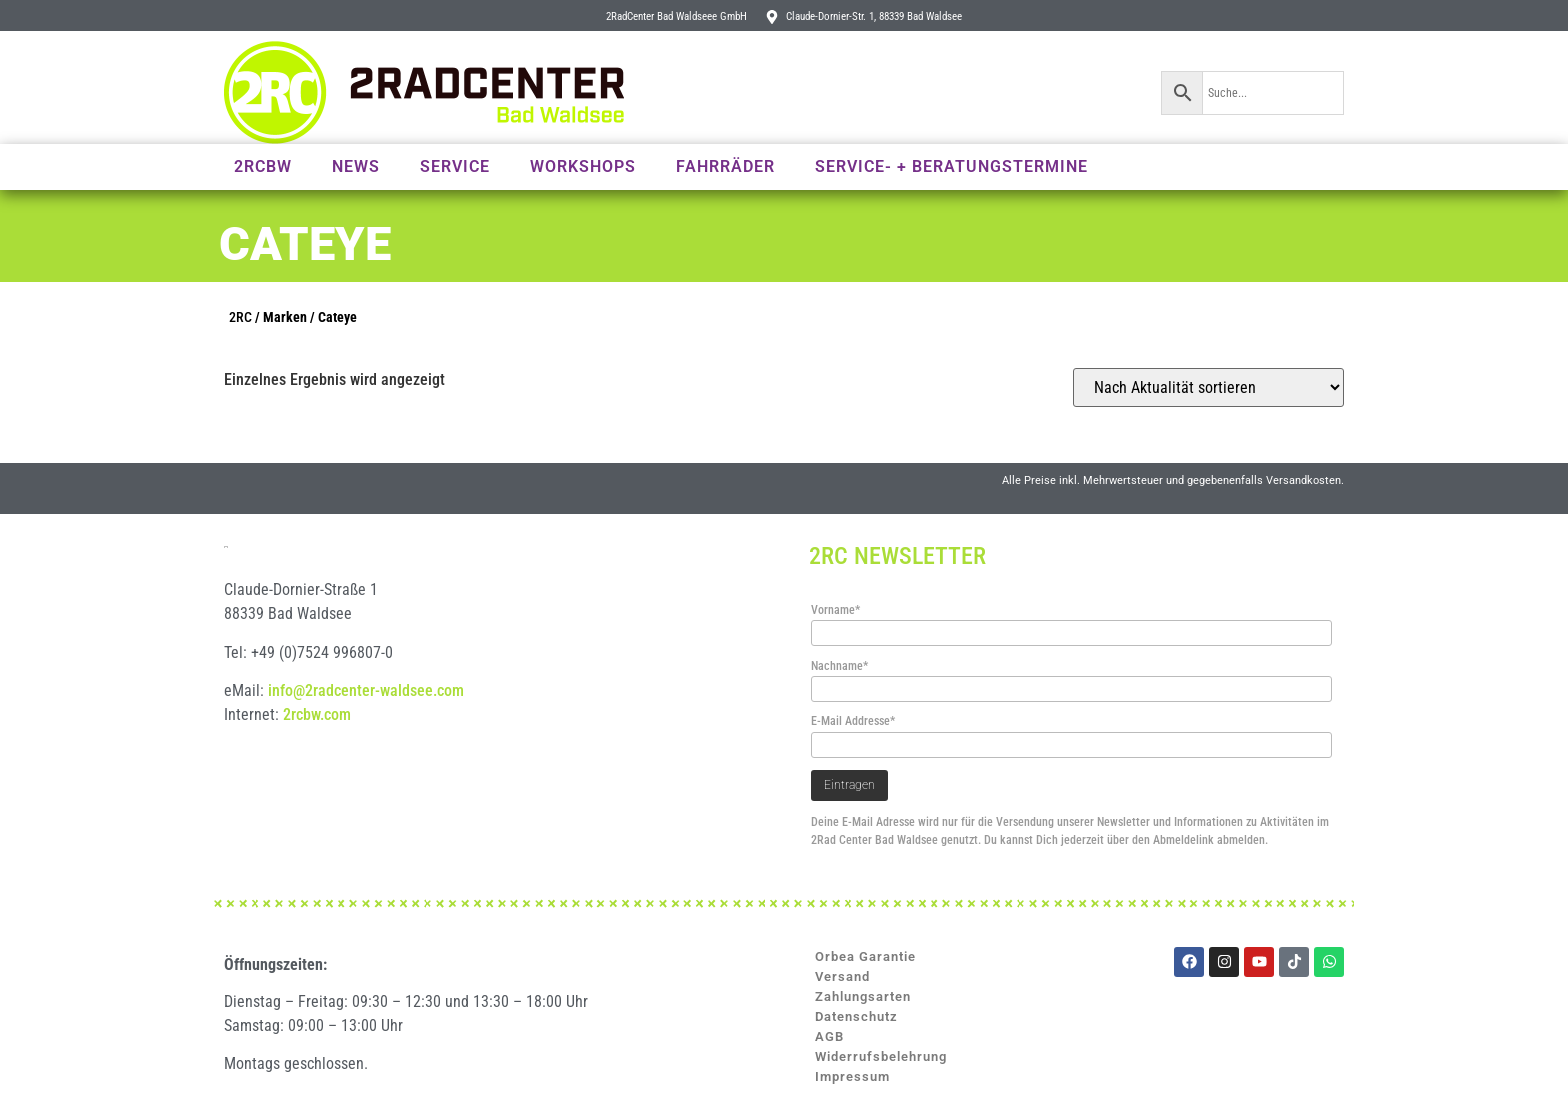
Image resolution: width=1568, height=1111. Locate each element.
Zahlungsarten (863, 996)
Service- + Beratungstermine (951, 166)
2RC (240, 317)
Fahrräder (725, 166)
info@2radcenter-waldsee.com (366, 729)
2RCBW (263, 166)
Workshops (583, 166)
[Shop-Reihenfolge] (1208, 387)
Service (455, 166)
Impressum (852, 1076)
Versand (842, 976)
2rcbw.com (317, 753)
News (356, 166)
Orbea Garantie (865, 956)
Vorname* (835, 610)
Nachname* (839, 666)
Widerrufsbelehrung (881, 1056)
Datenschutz (856, 1016)
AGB (829, 1036)
